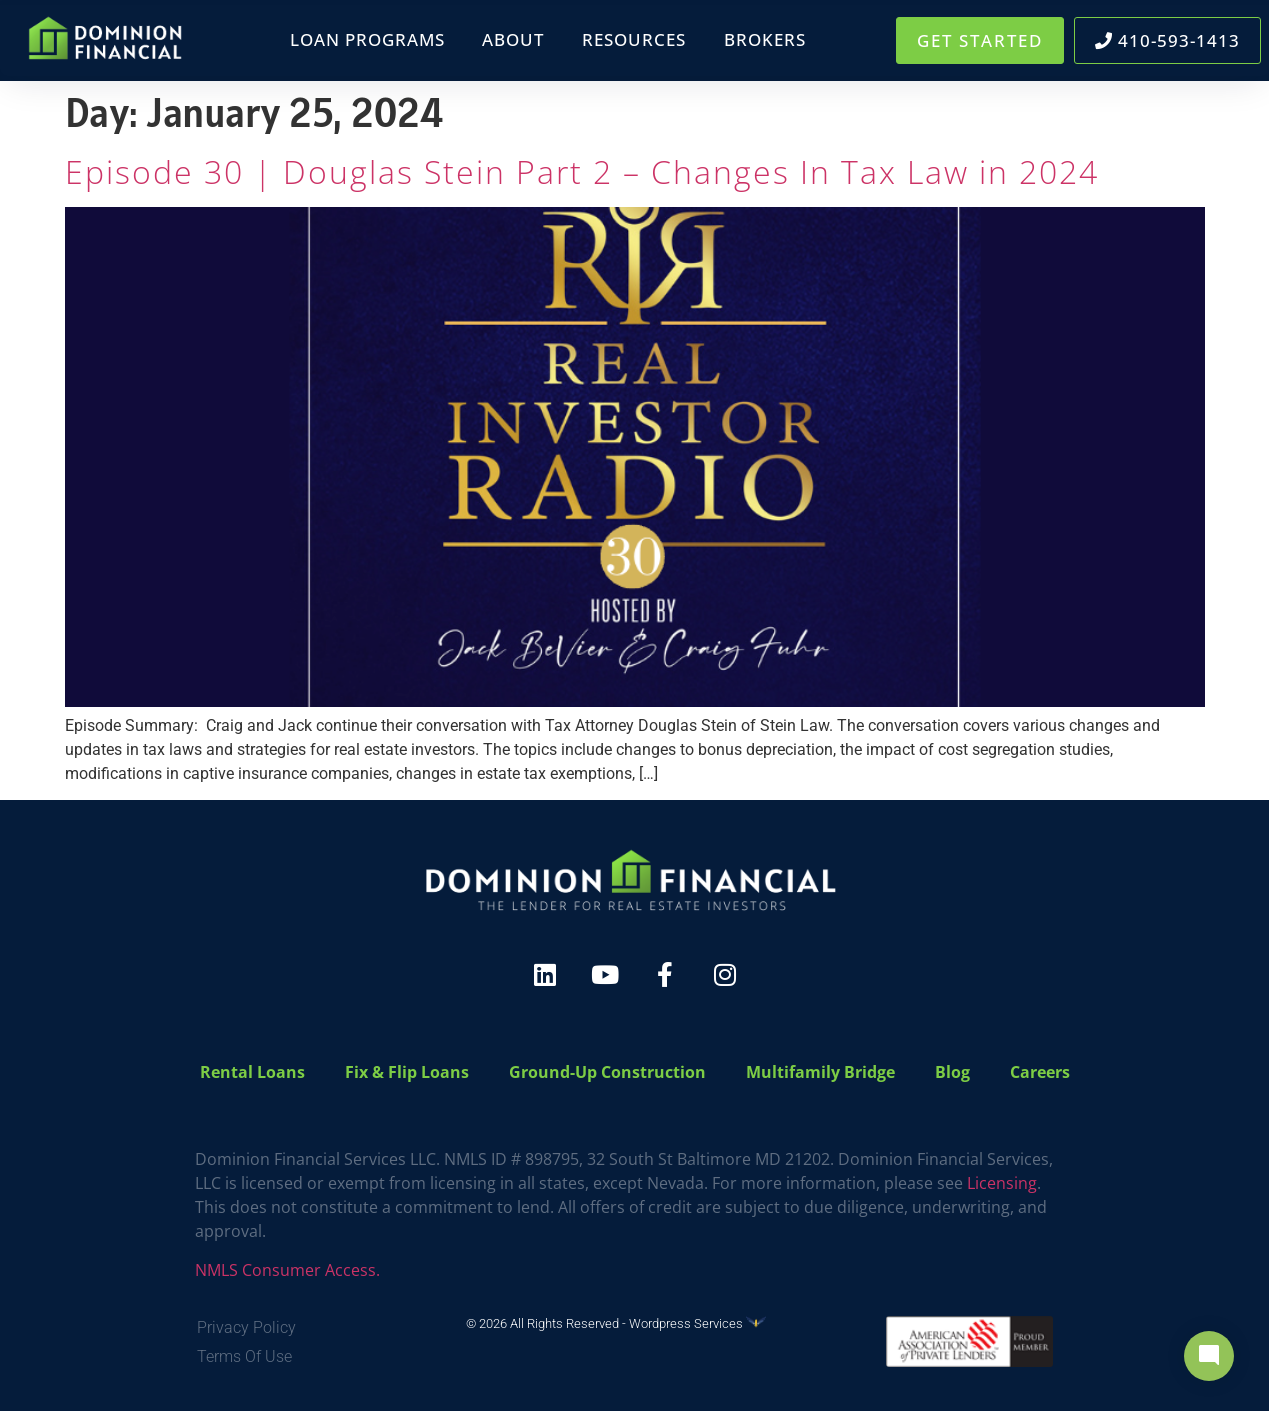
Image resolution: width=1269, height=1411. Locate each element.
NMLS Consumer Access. (287, 1270)
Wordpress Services (697, 1323)
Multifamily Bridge (820, 1072)
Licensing (1002, 1183)
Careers (1040, 1072)
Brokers (765, 39)
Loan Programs (367, 39)
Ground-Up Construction (607, 1072)
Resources (634, 39)
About (513, 39)
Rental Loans (252, 1072)
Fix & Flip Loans (407, 1072)
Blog (952, 1072)
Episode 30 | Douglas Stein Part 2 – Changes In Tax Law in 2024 (582, 171)
